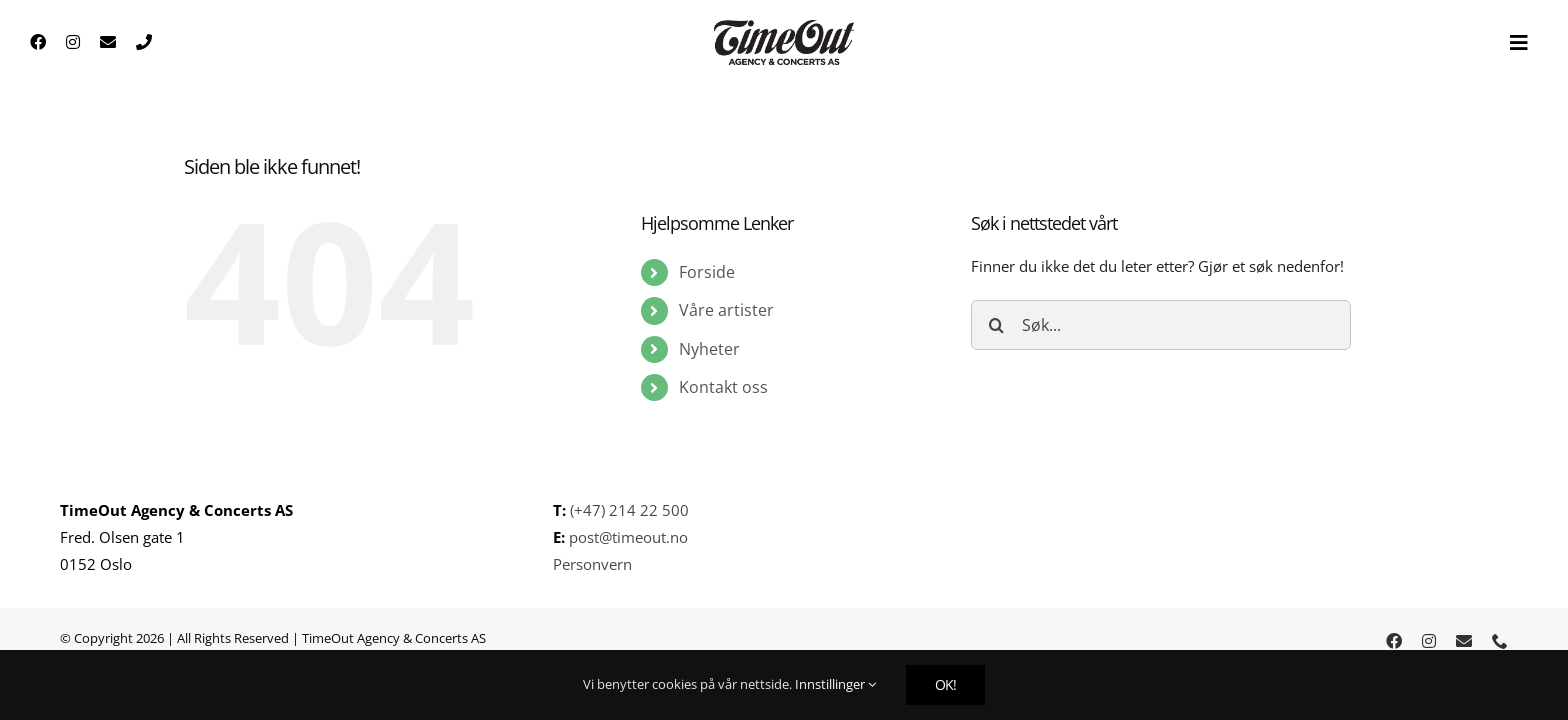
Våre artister (726, 310)
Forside (707, 272)
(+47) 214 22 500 (629, 510)
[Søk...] (1161, 325)
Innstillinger (835, 684)
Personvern (592, 564)
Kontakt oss (723, 387)
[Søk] (996, 325)
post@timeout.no (626, 537)
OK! (945, 684)
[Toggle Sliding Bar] (1519, 43)
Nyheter (709, 349)
